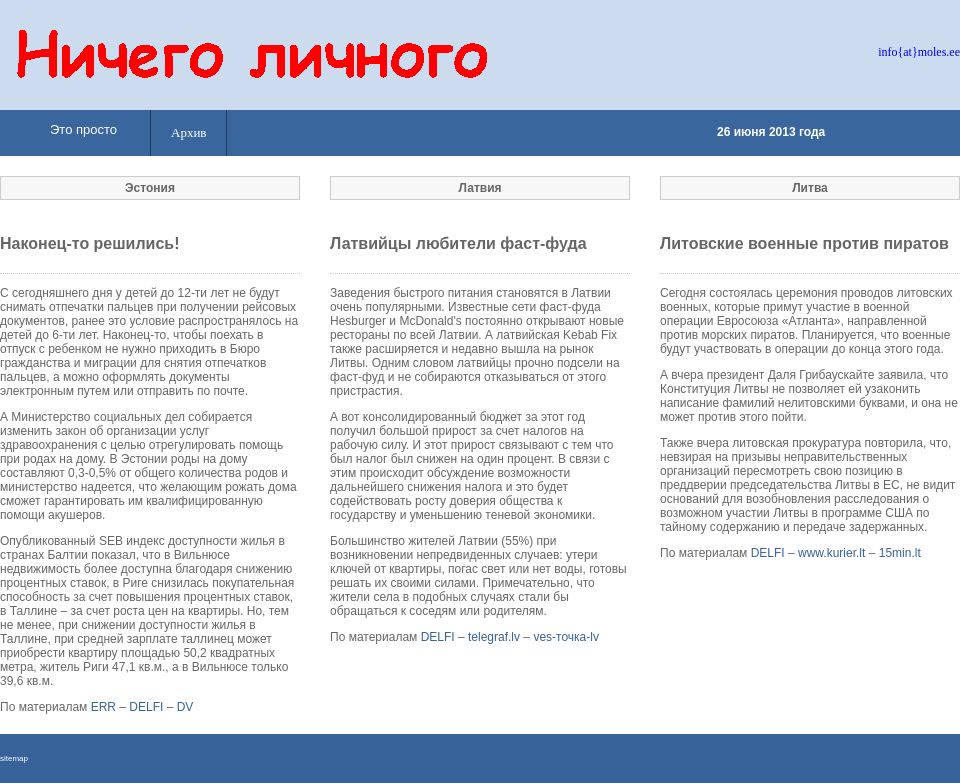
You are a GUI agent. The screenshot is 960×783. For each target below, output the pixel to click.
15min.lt (900, 553)
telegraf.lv (494, 637)
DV (185, 707)
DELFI (146, 707)
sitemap (14, 758)
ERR (103, 707)
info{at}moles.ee (919, 52)
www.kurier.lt (831, 553)
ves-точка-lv (566, 637)
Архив (188, 132)
